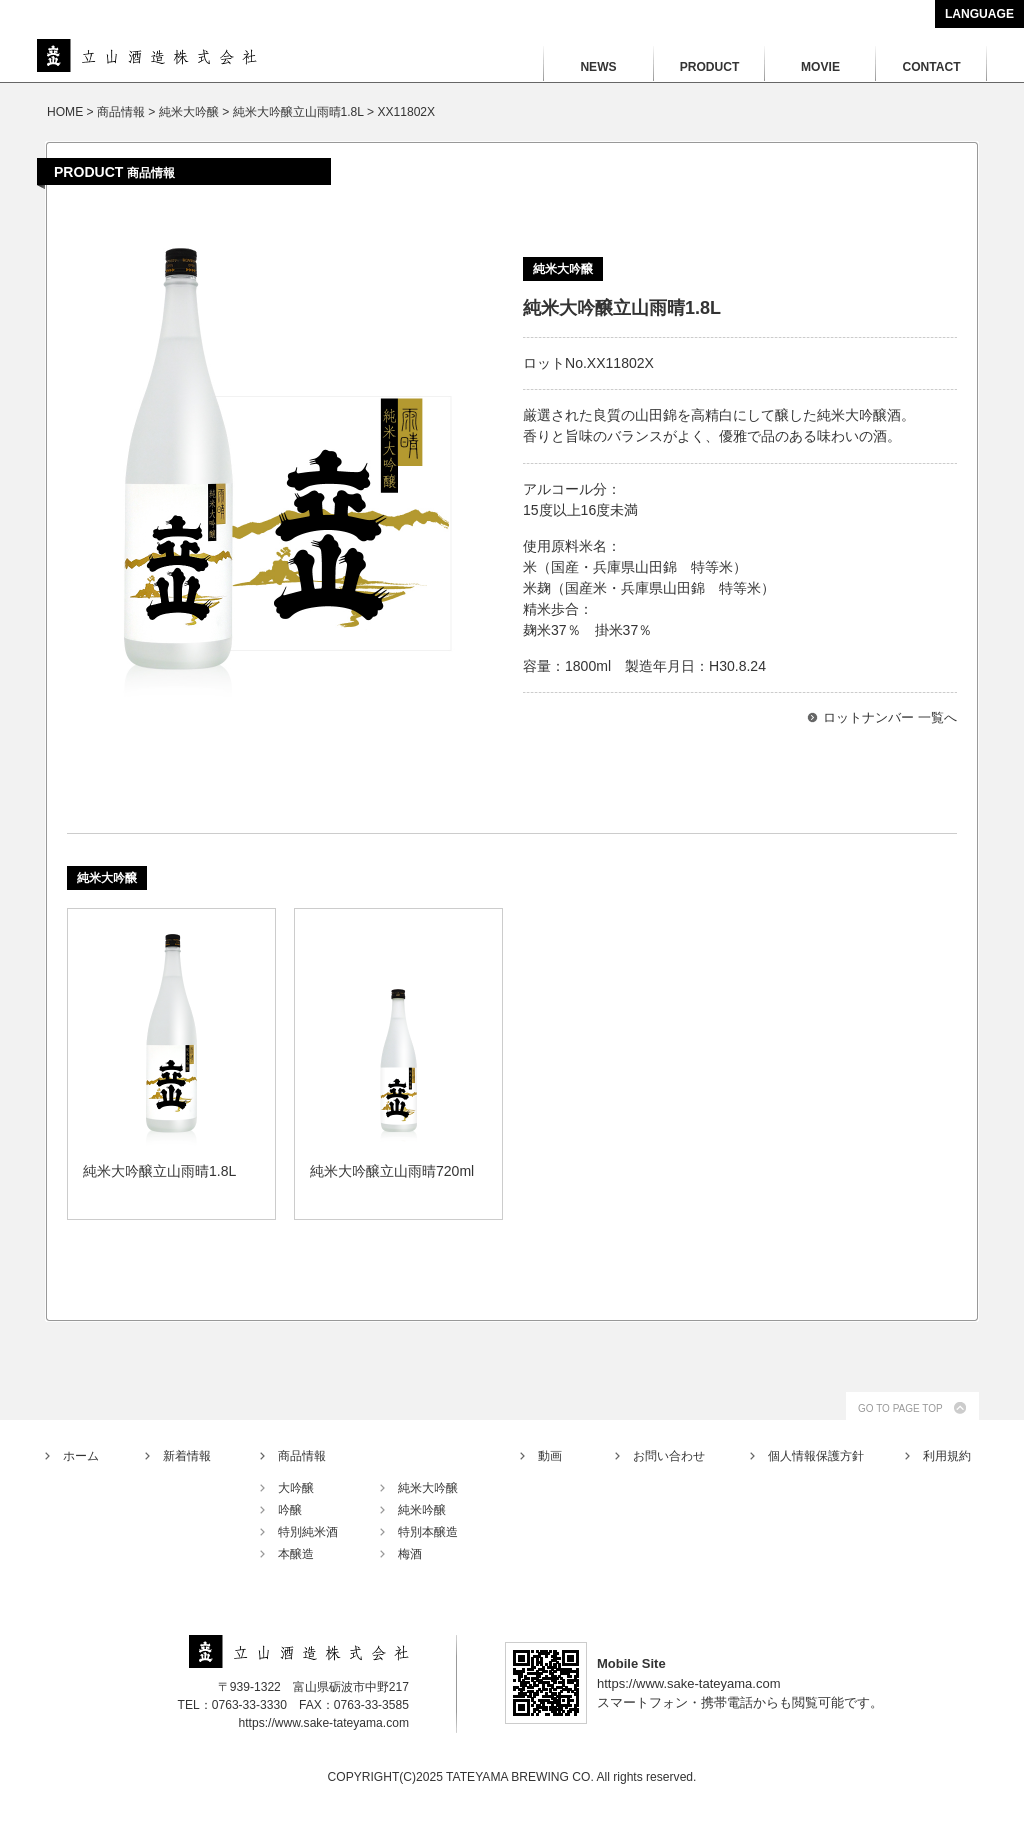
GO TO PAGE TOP (900, 1408)
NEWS (598, 67)
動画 (550, 1456)
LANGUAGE (979, 14)
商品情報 (302, 1456)
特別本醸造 (428, 1532)
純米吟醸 (422, 1510)
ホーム (81, 1456)
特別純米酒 (308, 1532)
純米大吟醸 (428, 1488)
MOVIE (820, 67)
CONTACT (931, 67)
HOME (65, 112)
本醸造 (296, 1554)
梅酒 (410, 1554)
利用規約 (947, 1456)
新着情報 (187, 1456)
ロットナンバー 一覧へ (890, 717)
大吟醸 (296, 1488)
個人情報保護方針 (816, 1456)
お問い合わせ (669, 1456)
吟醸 (290, 1510)
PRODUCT (710, 67)
